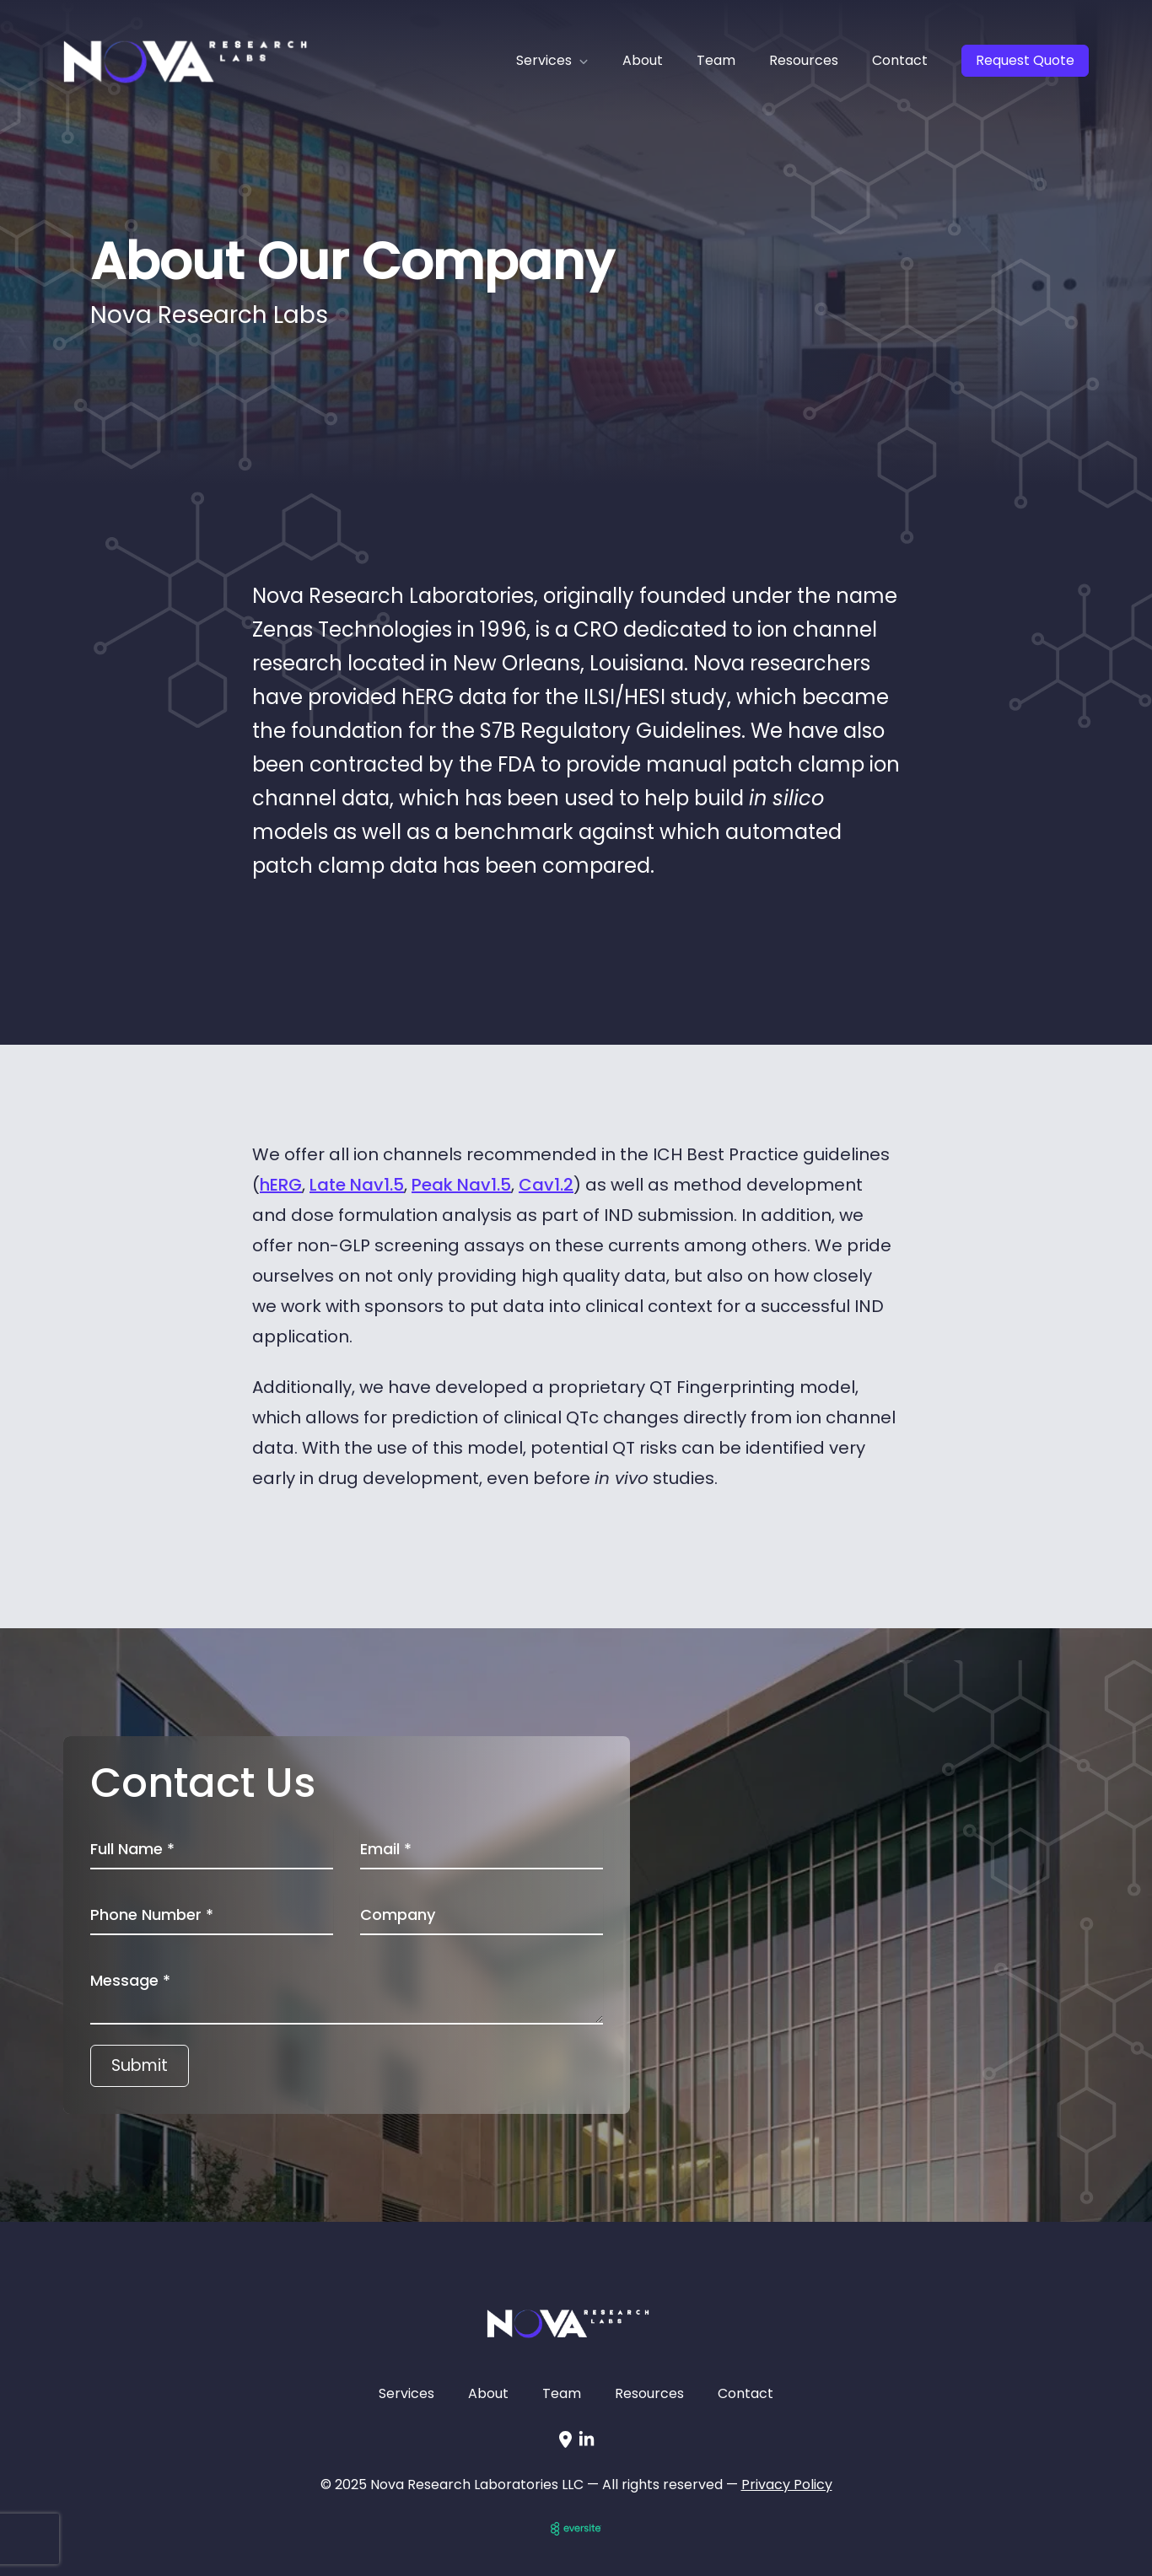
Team (716, 60)
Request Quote (1025, 60)
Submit (139, 2065)
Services (406, 2393)
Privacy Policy (786, 2484)
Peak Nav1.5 (461, 1185)
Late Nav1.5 (357, 1185)
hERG (281, 1185)
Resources (803, 60)
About (642, 60)
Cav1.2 (546, 1185)
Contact (900, 60)
